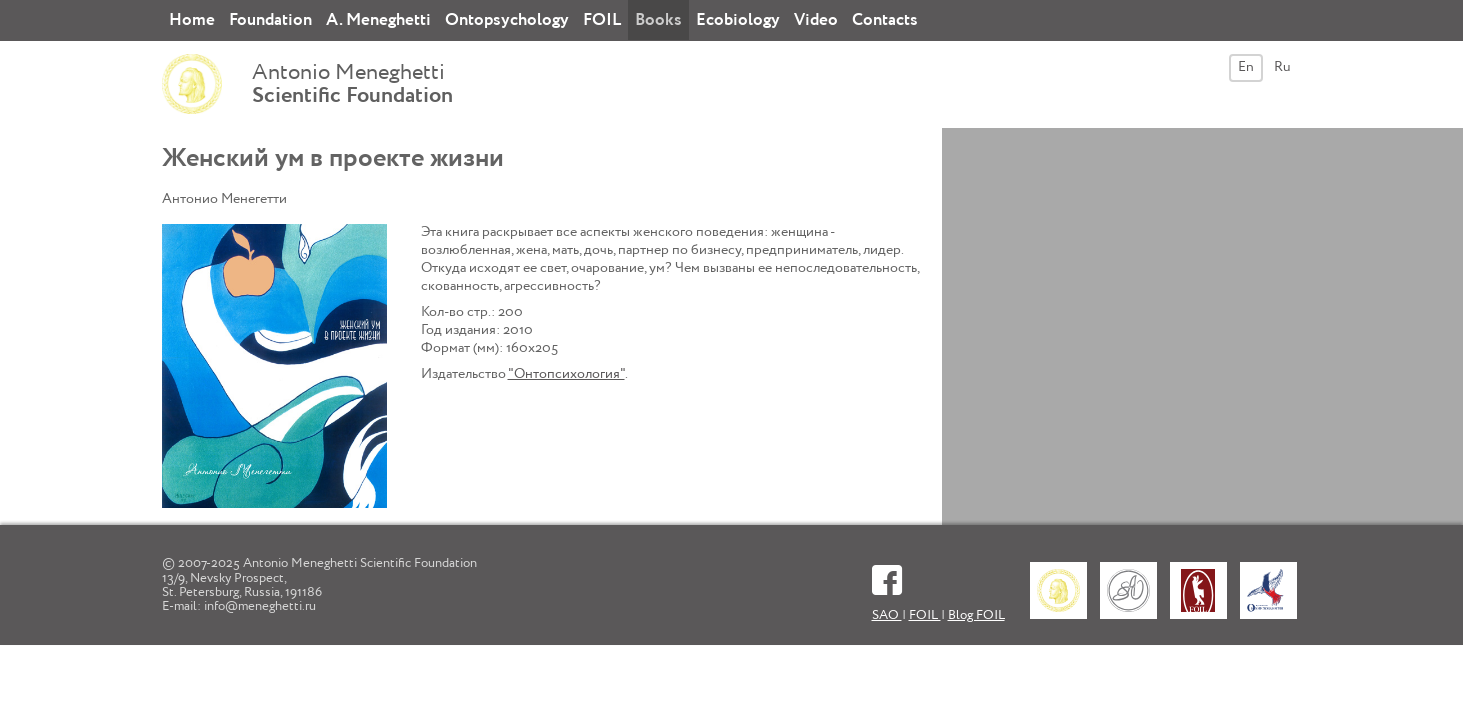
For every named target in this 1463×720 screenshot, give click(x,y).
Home (192, 20)
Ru (1282, 67)
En (1246, 67)
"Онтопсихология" (566, 374)
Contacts (885, 20)
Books (658, 20)
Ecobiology (738, 20)
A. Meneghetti (378, 20)
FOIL (602, 20)
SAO (887, 615)
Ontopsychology (507, 20)
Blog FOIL (976, 615)
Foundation (270, 20)
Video (816, 20)
